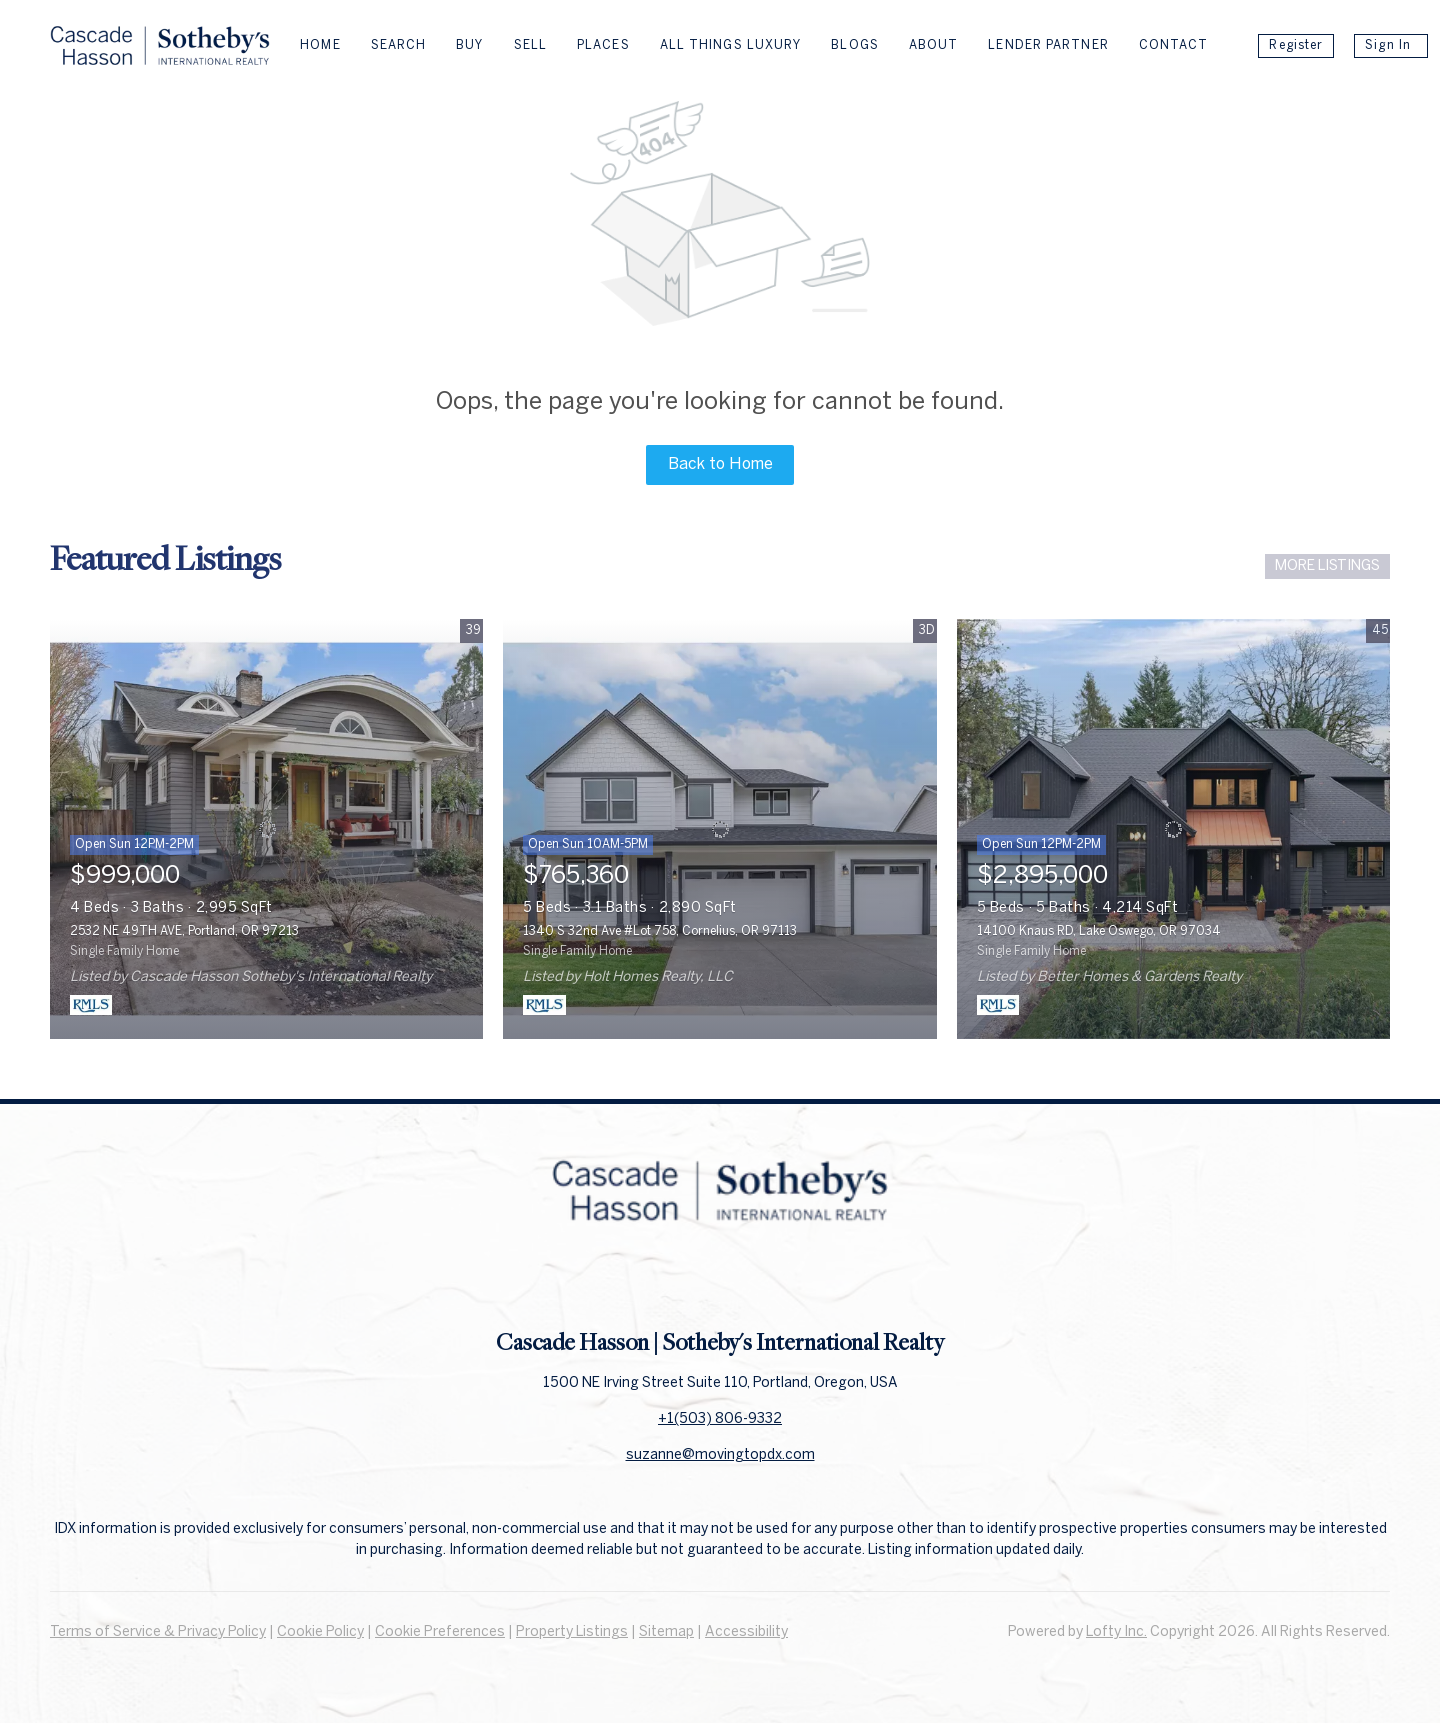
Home (320, 45)
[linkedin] (720, 1282)
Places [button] (603, 45)
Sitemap (666, 1632)
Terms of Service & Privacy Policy (158, 1632)
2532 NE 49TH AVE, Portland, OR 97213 (184, 931)
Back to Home (720, 464)
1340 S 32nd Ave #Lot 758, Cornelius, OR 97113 (660, 931)
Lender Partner (1048, 45)
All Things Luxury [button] (731, 45)
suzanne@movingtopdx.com (720, 1455)
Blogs (855, 45)
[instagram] (760, 1282)
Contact (1174, 45)
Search (399, 45)
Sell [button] (530, 45)
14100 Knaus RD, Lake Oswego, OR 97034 (1099, 931)
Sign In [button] (1388, 45)
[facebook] (680, 1282)
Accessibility (746, 1632)
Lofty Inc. (1116, 1632)
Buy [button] (469, 45)
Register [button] (1296, 45)
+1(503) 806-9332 (720, 1419)
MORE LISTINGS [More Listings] (1327, 566)
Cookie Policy (320, 1632)
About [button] (934, 45)
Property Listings (572, 1632)
